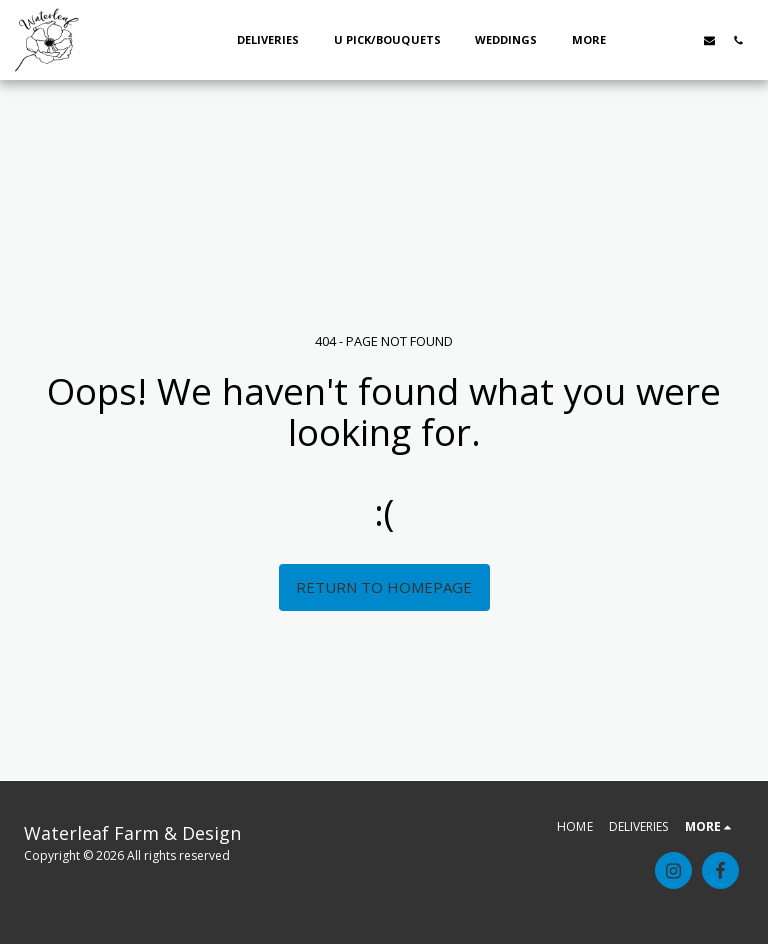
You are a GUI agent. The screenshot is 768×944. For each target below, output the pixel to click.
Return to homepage (384, 587)
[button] (651, 40)
